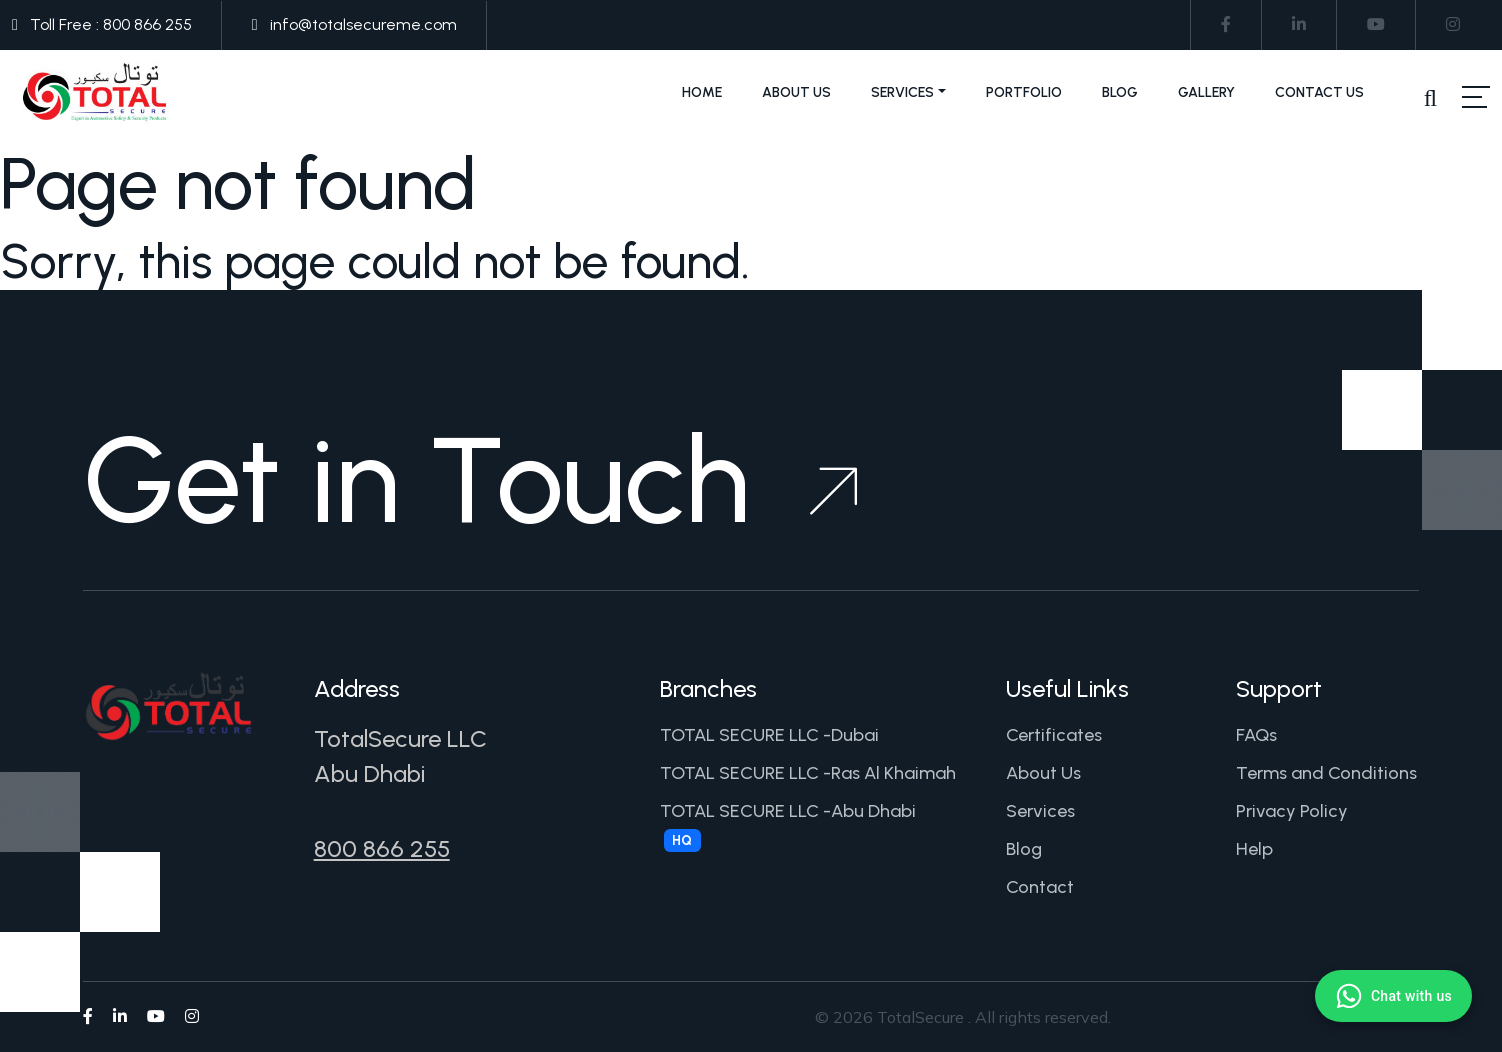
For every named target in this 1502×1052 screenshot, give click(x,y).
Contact (1040, 887)
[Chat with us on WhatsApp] (1393, 996)
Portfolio (1024, 92)
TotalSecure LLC (400, 738)
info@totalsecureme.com (363, 24)
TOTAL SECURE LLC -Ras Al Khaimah (808, 773)
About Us (796, 92)
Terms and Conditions (1326, 773)
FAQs (1256, 735)
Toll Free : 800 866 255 (111, 24)
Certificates (1054, 735)
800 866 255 (382, 848)
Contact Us (1319, 92)
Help (1254, 849)
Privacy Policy (1292, 811)
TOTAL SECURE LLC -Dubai (769, 735)
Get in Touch (470, 480)
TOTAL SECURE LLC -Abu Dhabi (788, 826)
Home (702, 92)
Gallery (1206, 92)
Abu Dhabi (369, 773)
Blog (1120, 92)
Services (902, 92)
